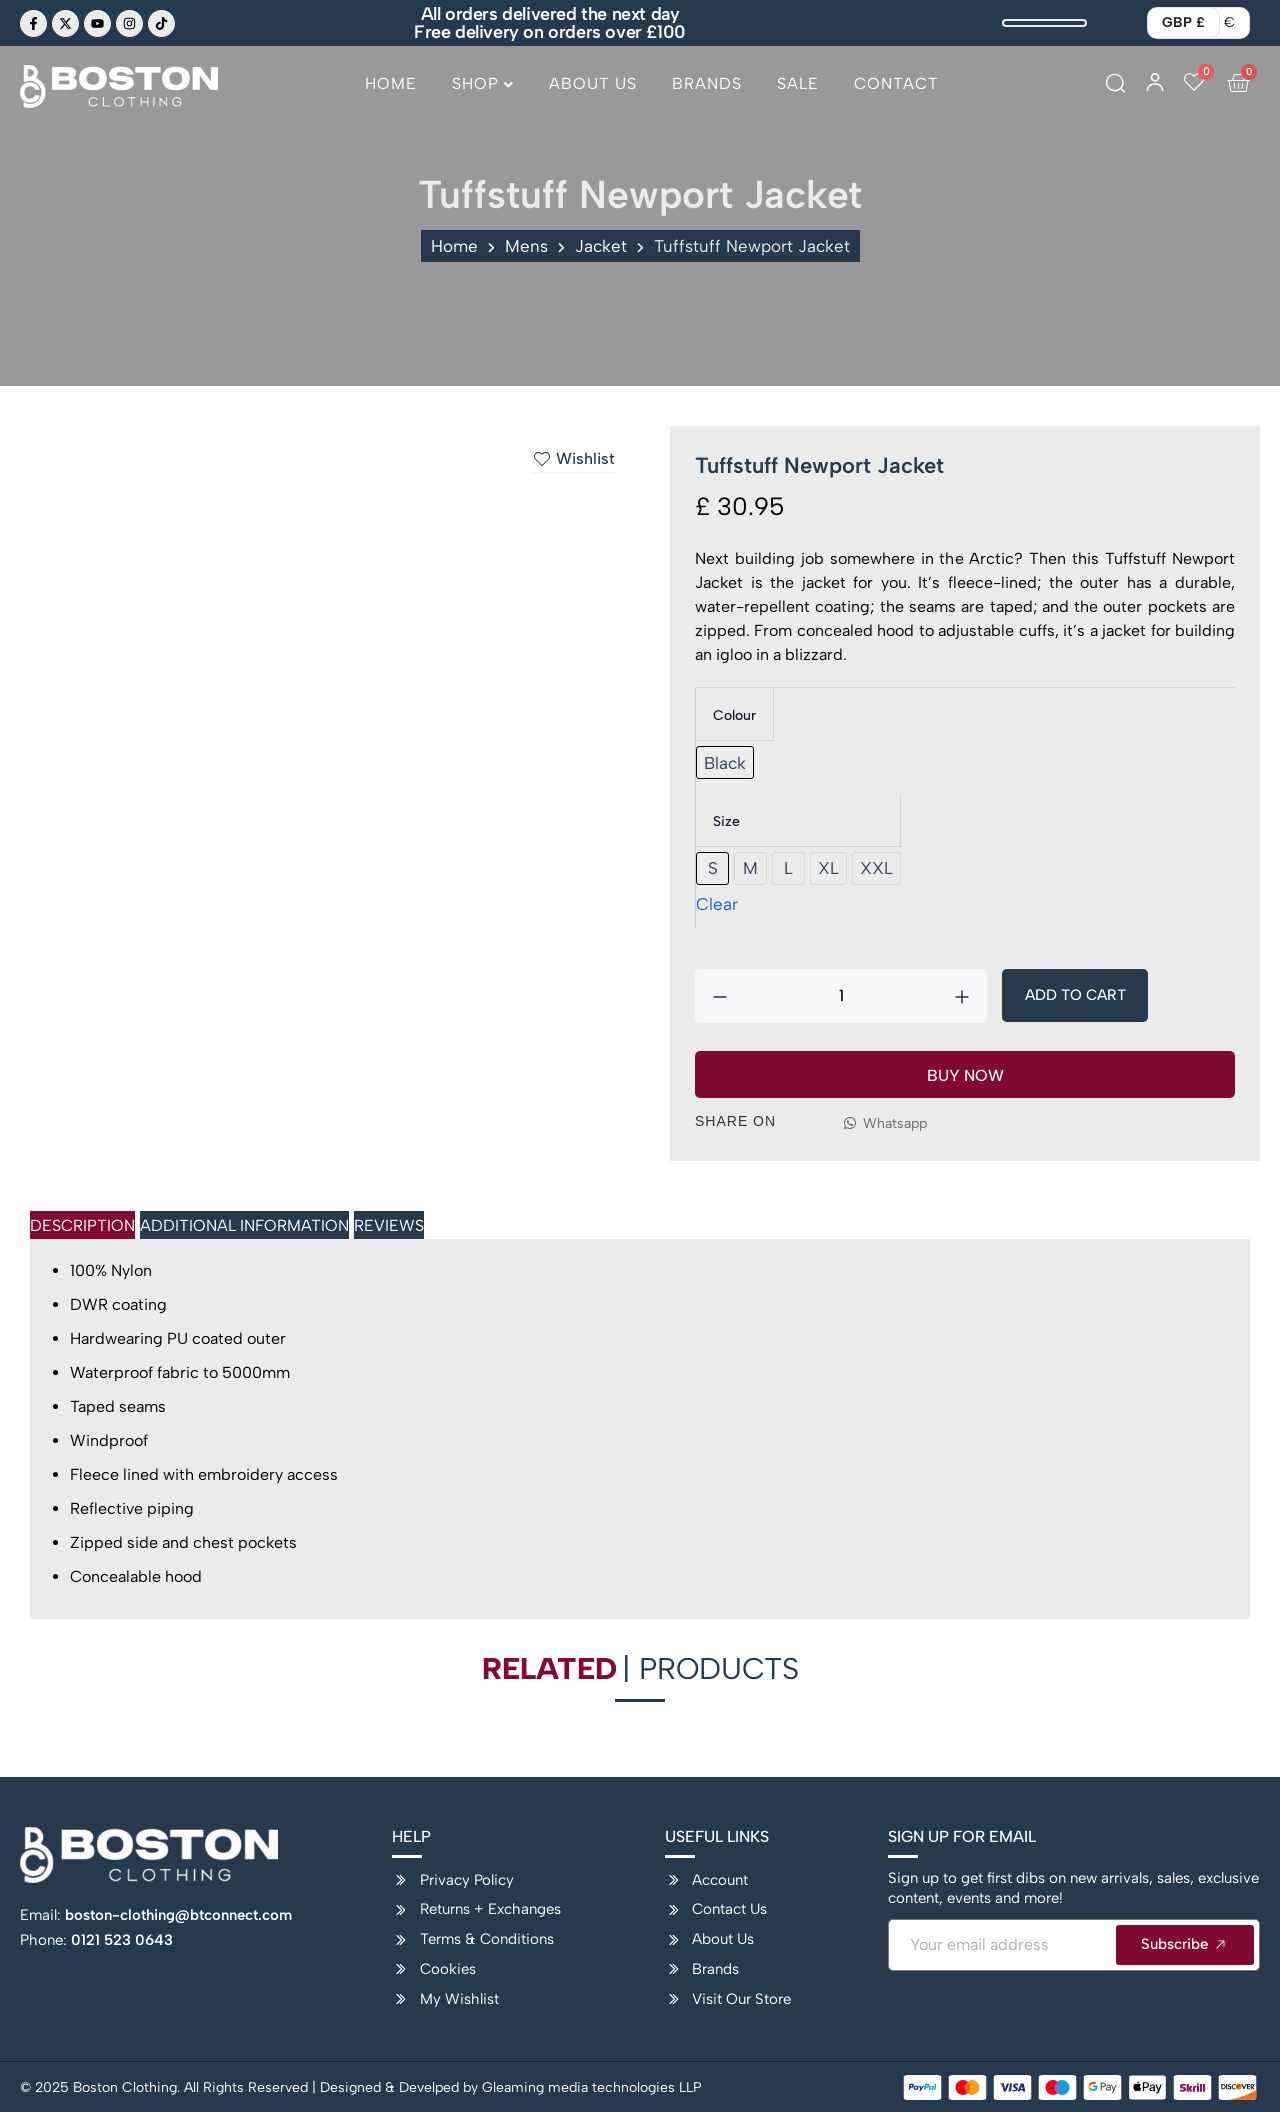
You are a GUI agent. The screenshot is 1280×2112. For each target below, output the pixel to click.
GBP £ (1183, 22)
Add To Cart (1075, 995)
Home (454, 246)
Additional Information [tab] (244, 1225)
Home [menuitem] (391, 83)
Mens (526, 246)
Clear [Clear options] (717, 904)
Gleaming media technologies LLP (592, 2087)
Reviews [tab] (389, 1225)
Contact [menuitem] (896, 83)
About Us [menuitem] (593, 83)
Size (726, 821)
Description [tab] (82, 1225)
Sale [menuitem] (798, 83)
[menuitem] (483, 91)
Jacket (601, 246)
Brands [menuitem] (707, 83)
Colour (734, 715)
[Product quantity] (841, 996)
